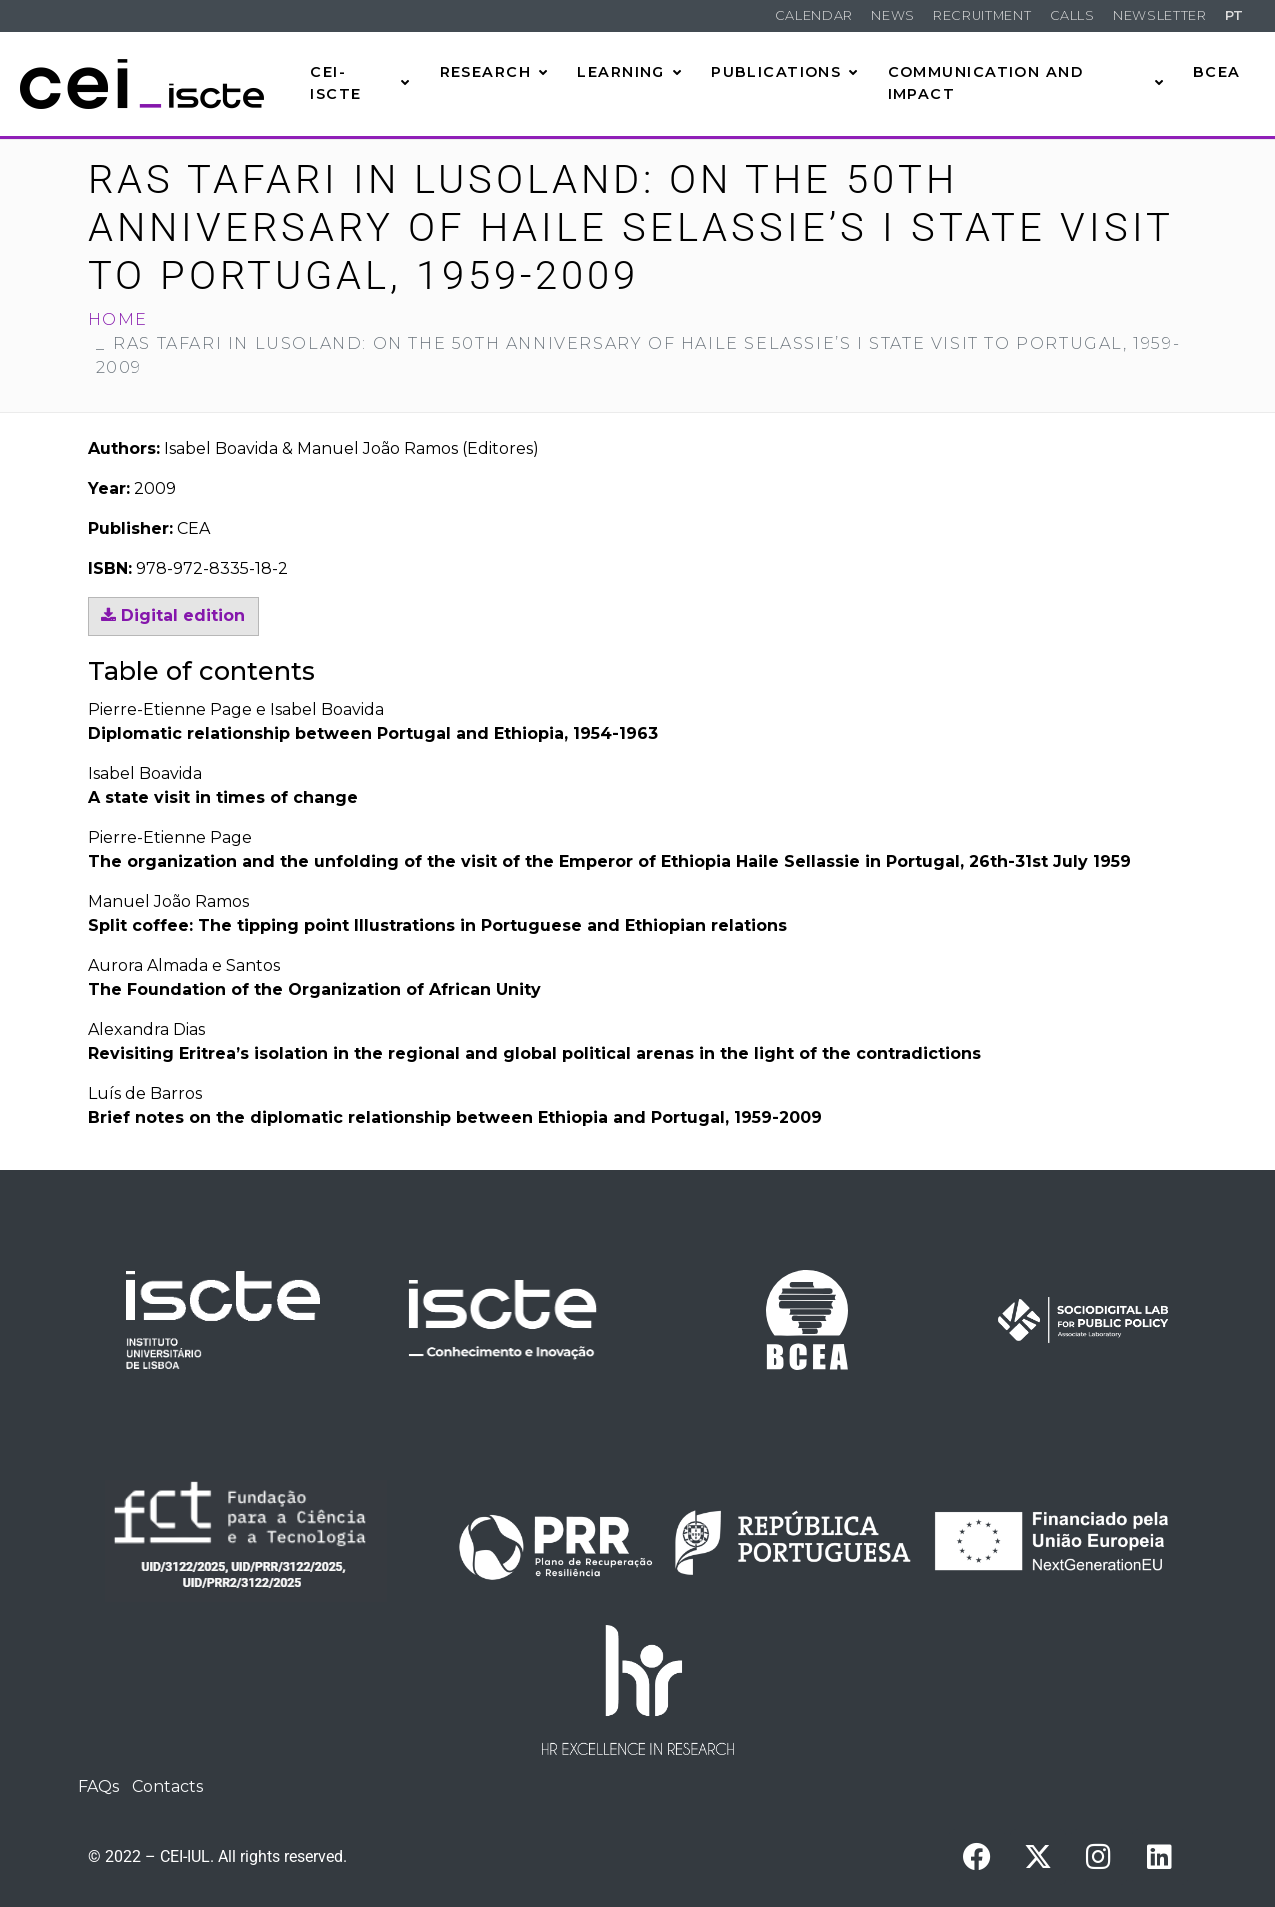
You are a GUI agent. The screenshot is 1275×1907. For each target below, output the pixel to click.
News (893, 15)
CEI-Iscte (360, 83)
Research (494, 72)
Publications (785, 72)
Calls (1072, 15)
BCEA (1217, 72)
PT (1234, 15)
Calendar (814, 15)
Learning (629, 72)
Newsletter (1159, 15)
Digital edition (173, 615)
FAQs (98, 1786)
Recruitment (982, 15)
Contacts (167, 1786)
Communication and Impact (1026, 83)
